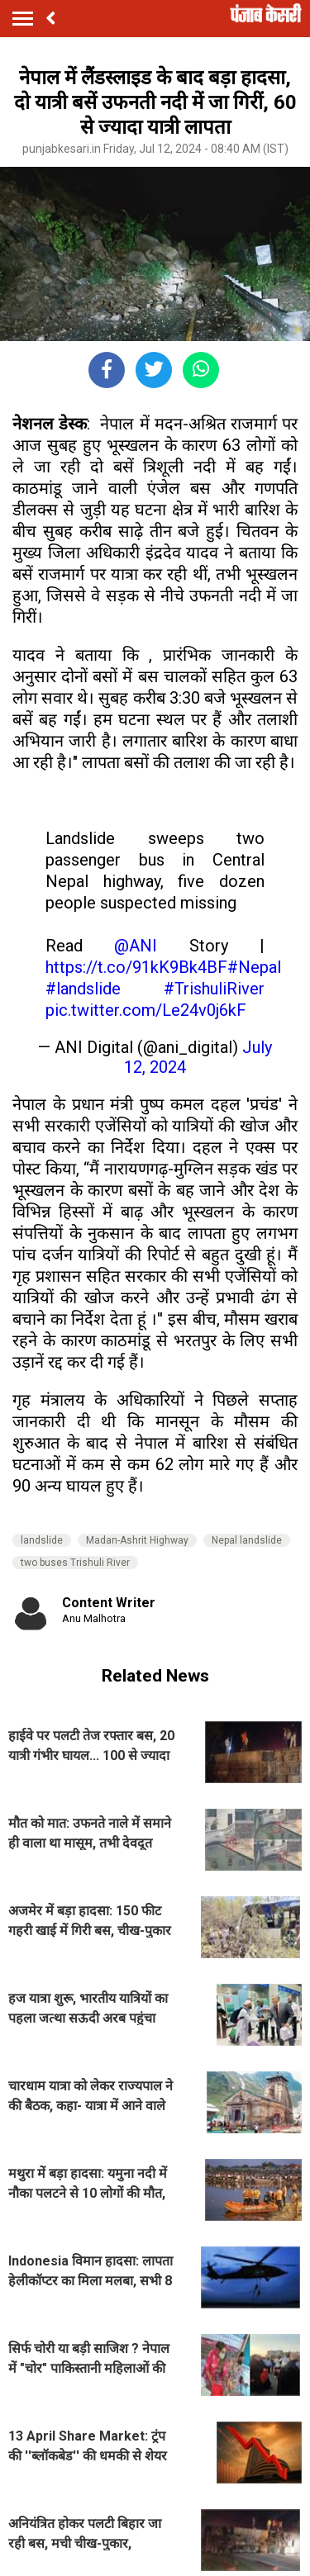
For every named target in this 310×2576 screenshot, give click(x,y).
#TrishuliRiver (214, 989)
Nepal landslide (247, 1540)
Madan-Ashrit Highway (137, 1540)
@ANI (135, 946)
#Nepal (254, 967)
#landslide (83, 989)
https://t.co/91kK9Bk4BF (136, 967)
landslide (42, 1540)
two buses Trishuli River (75, 1562)
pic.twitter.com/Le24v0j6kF (145, 1010)
